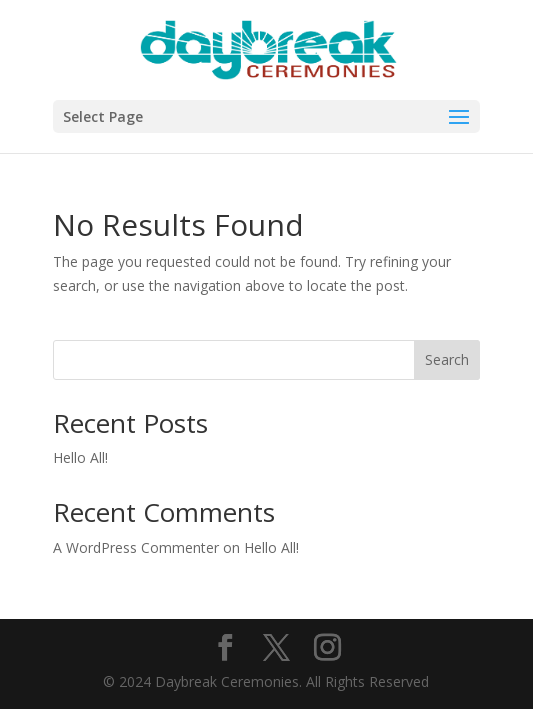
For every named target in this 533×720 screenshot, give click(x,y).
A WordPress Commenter (136, 547)
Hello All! (80, 457)
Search (447, 359)
